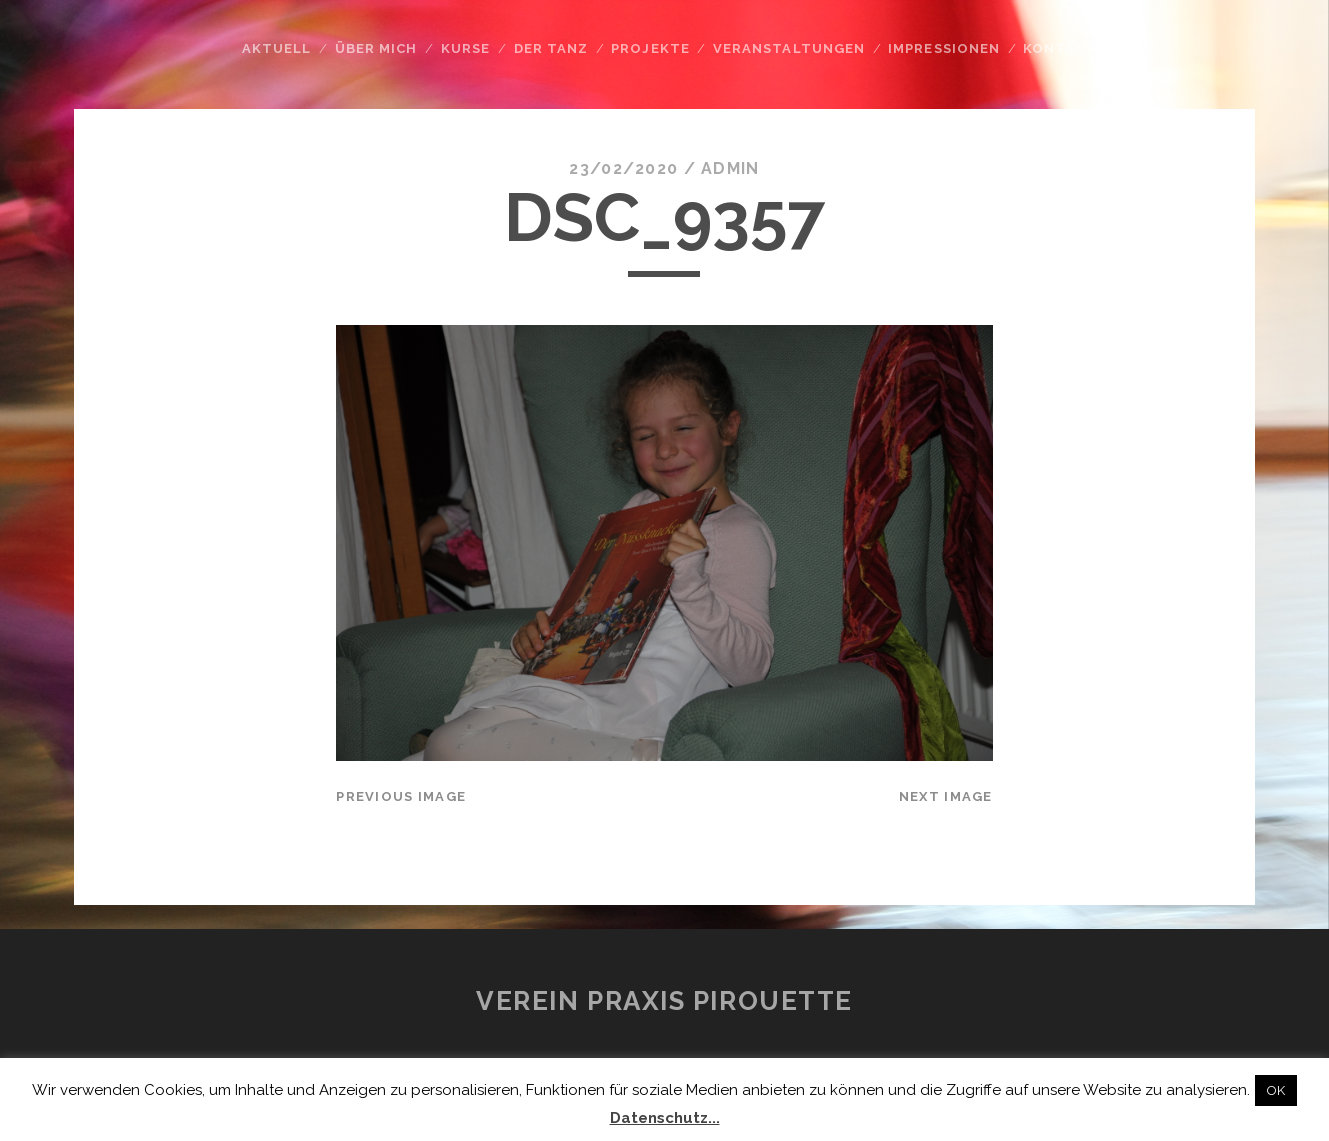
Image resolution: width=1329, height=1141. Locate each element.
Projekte (650, 48)
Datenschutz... (665, 1118)
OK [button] (1276, 1090)
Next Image (946, 796)
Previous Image (401, 796)
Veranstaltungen (789, 48)
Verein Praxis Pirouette (664, 1001)
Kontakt (1059, 48)
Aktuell (276, 48)
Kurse (465, 48)
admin (730, 168)
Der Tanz (551, 48)
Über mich (376, 48)
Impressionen (944, 48)
